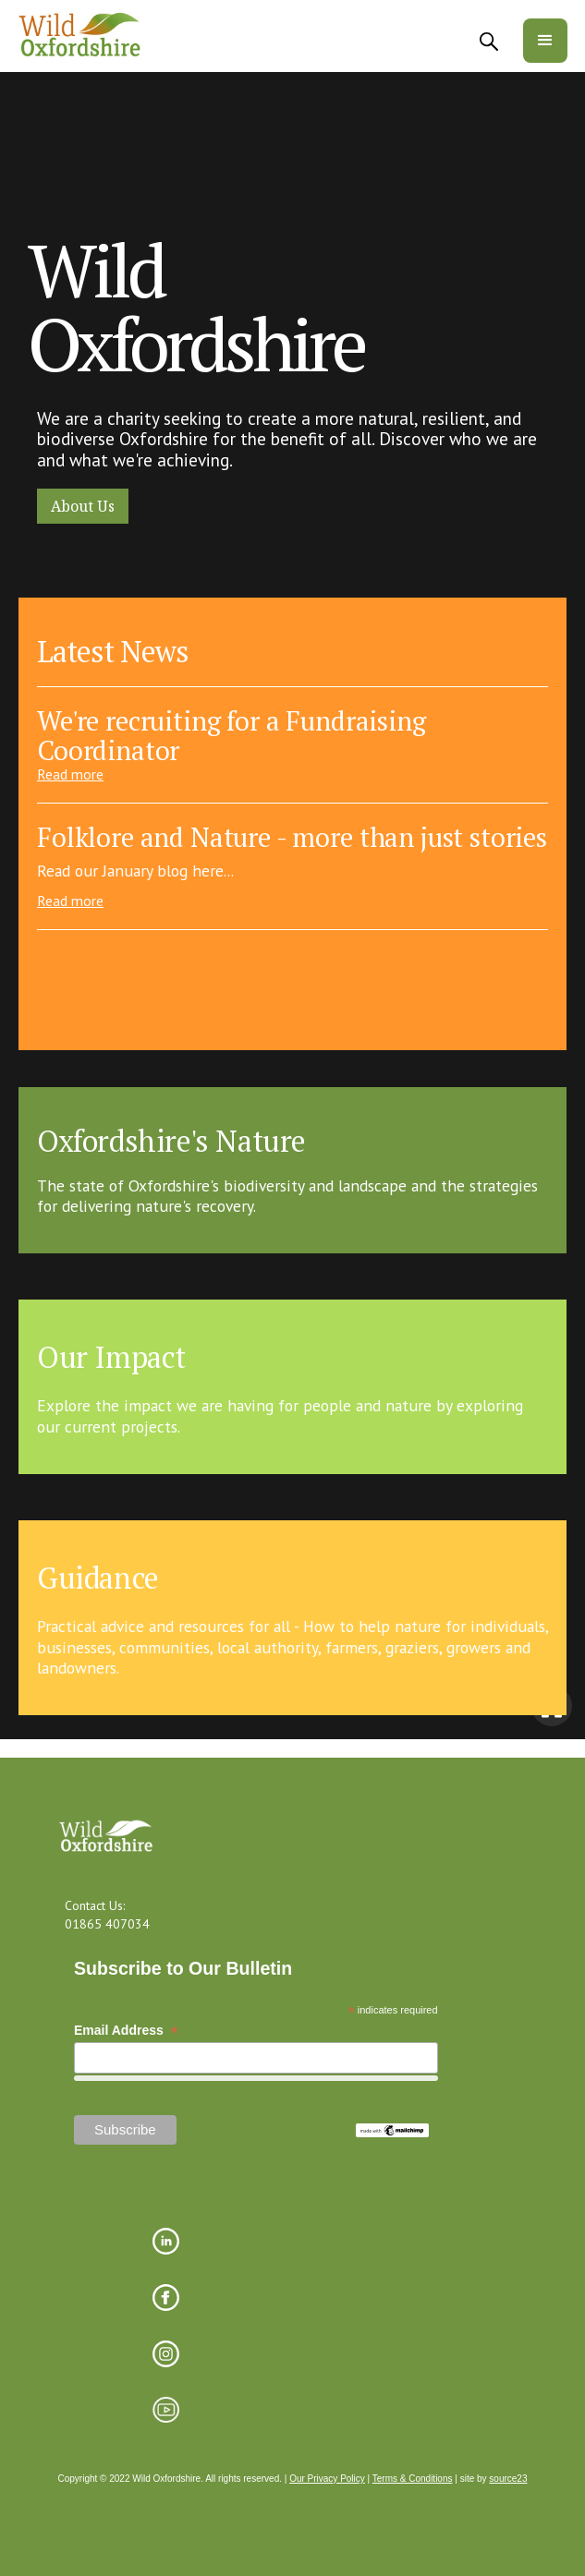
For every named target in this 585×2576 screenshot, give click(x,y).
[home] (80, 35)
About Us (83, 506)
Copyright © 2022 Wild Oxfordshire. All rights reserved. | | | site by (293, 2479)
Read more (70, 774)
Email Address (126, 2030)
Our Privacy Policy (327, 2478)
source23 (508, 2478)
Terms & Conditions (412, 2478)
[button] (545, 40)
